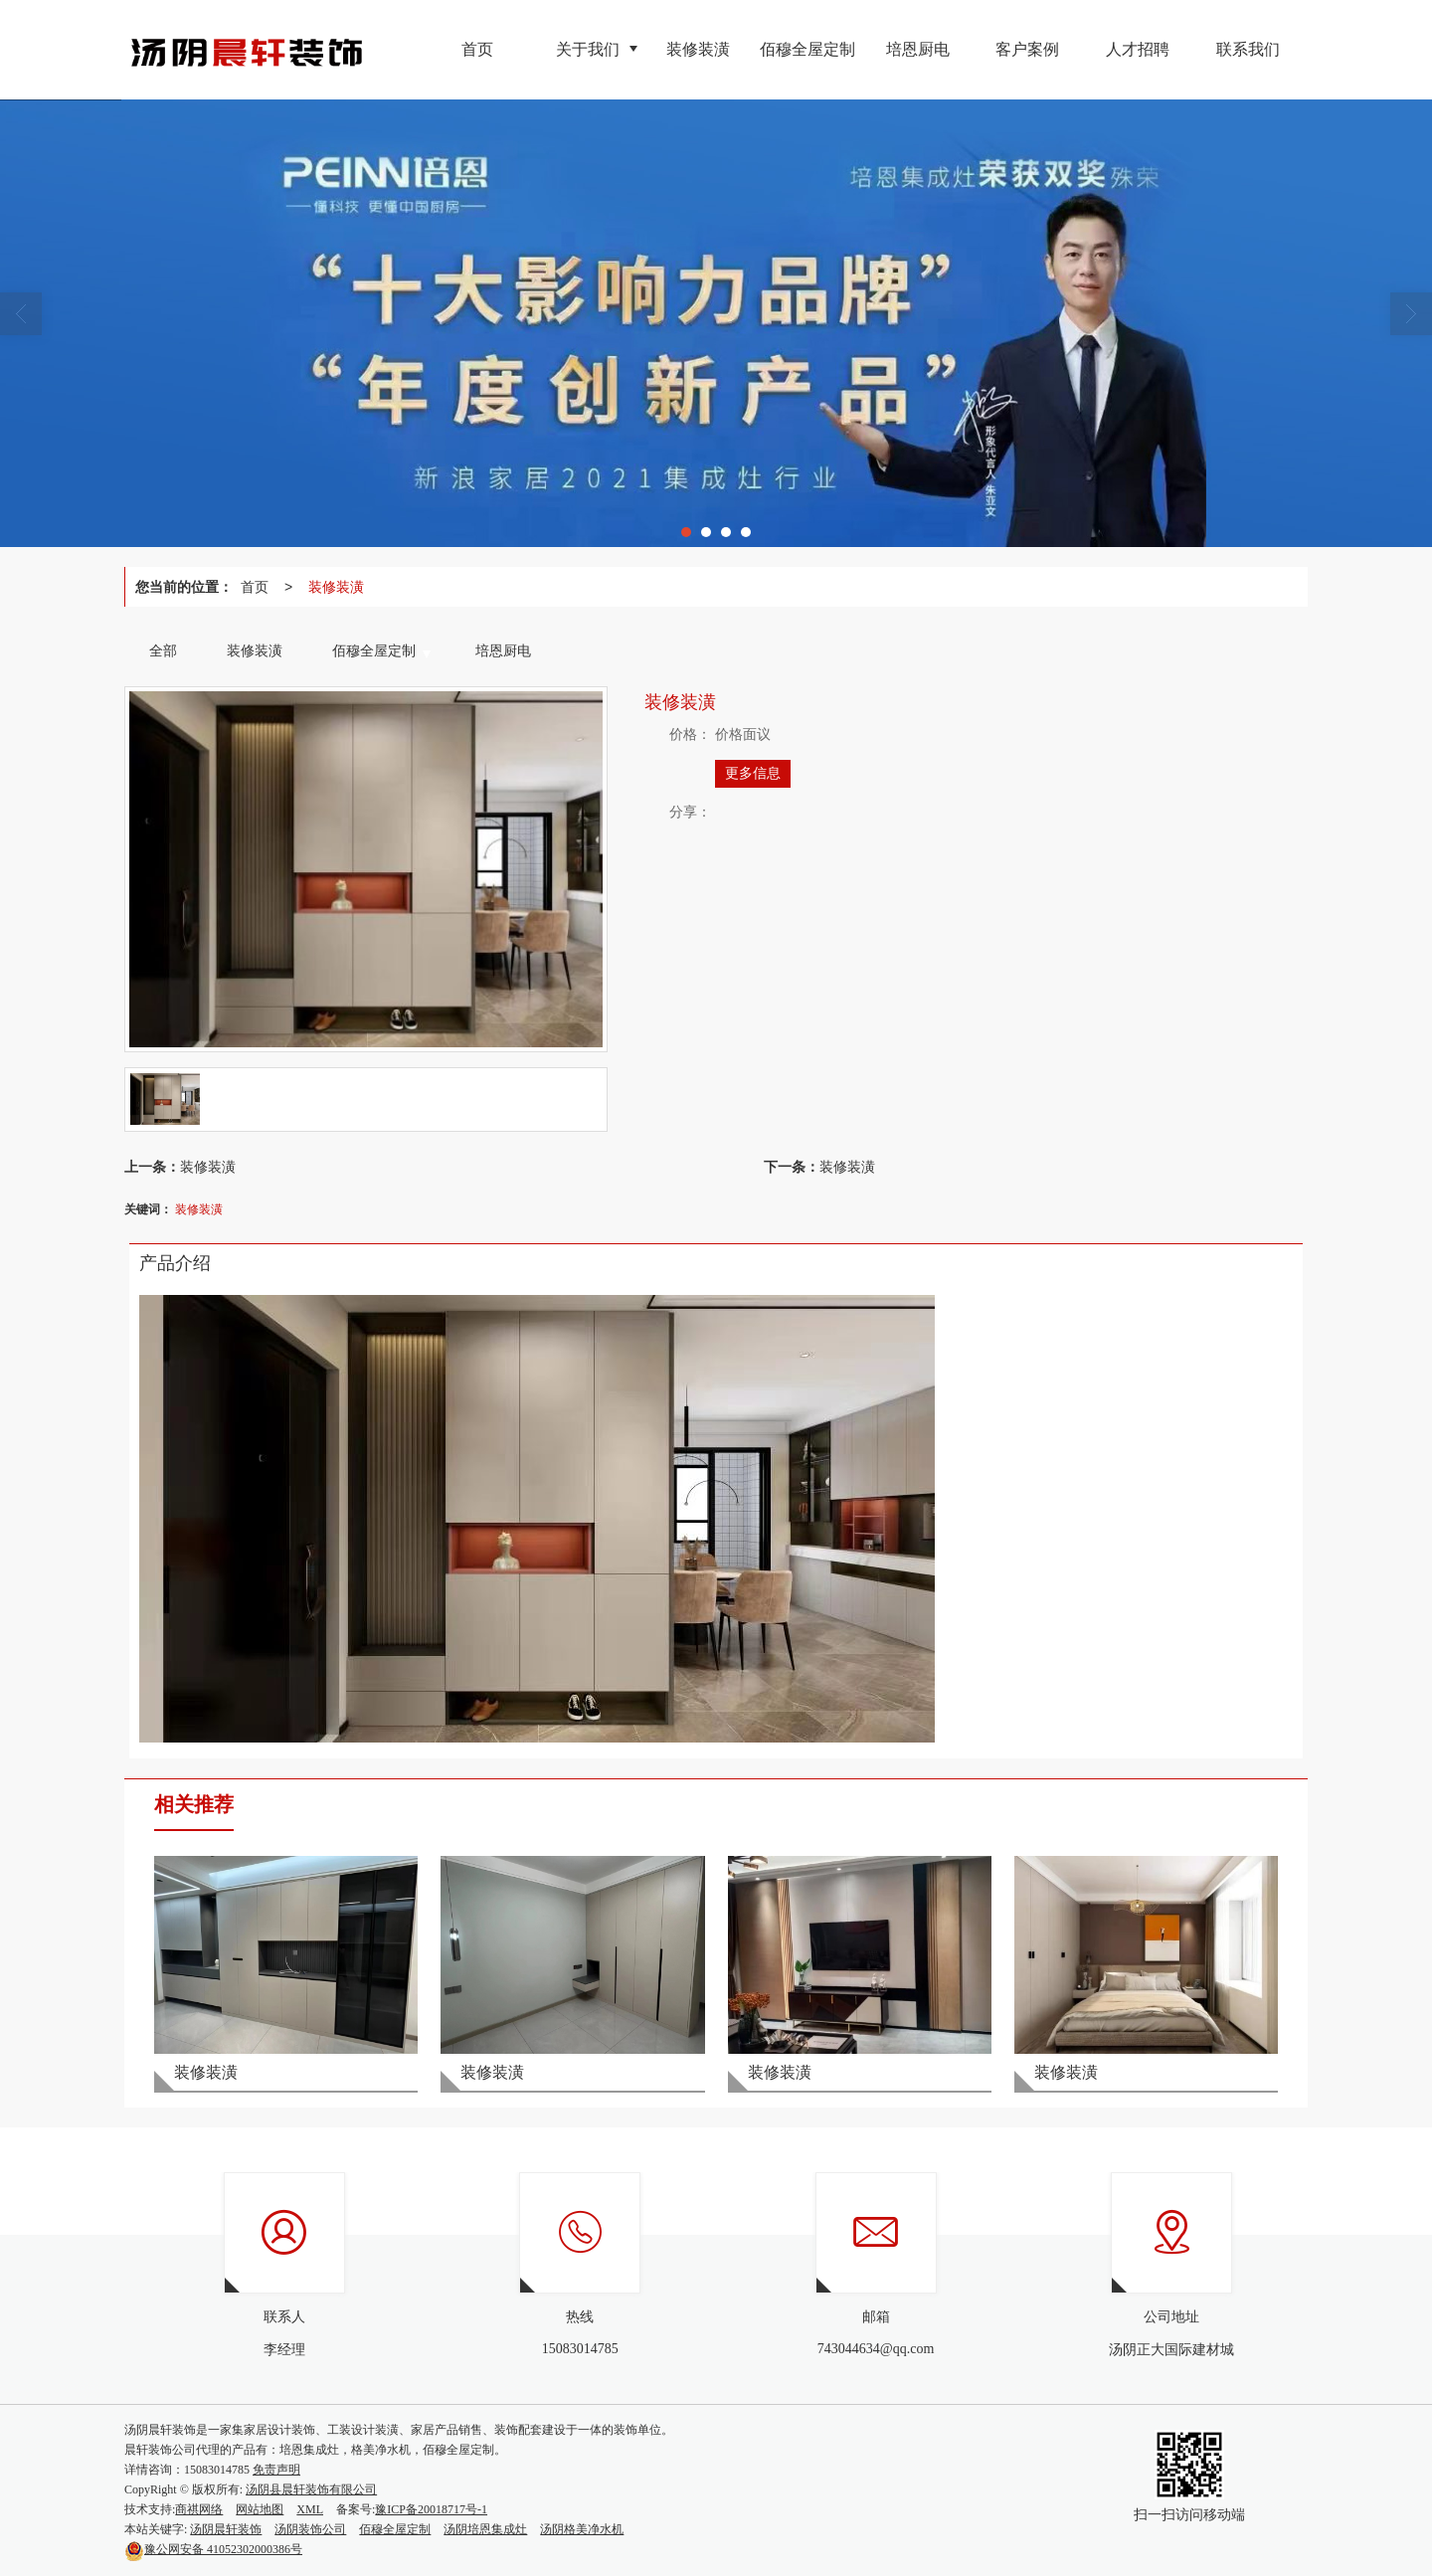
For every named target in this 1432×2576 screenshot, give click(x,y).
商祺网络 (199, 2509)
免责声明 (276, 2470)
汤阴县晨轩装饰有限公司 (311, 2489)
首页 (254, 587)
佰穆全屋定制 (395, 2529)
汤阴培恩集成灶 (485, 2529)
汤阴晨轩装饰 (226, 2529)
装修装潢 (336, 587)
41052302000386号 (213, 2549)
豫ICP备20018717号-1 (431, 2509)
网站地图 (259, 2509)
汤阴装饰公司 (310, 2529)
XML (309, 2509)
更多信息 (753, 773)
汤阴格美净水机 (582, 2529)
